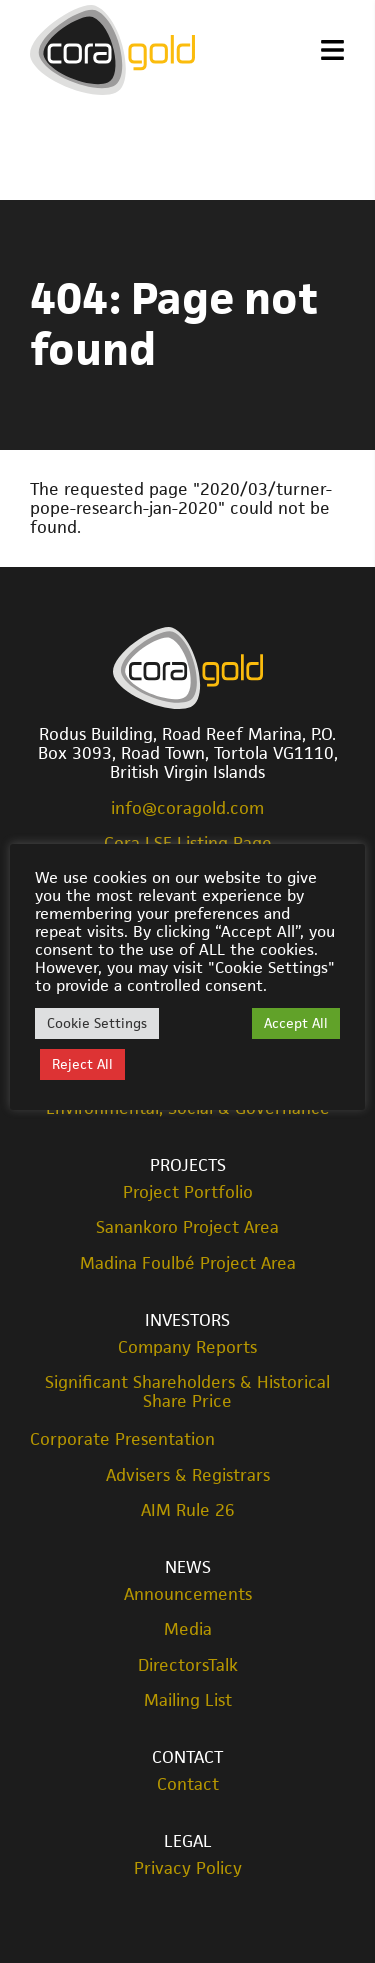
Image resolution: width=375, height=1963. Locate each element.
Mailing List (188, 1700)
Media (188, 1629)
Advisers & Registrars (188, 1475)
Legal (188, 1841)
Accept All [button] (296, 1023)
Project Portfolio (188, 1192)
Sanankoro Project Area (187, 1227)
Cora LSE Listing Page (188, 843)
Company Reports (187, 1347)
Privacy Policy (188, 1868)
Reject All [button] (82, 1064)
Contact (187, 1757)
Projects (188, 1165)
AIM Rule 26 (188, 1510)
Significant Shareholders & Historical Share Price (187, 1392)
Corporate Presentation (122, 1439)
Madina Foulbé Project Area (188, 1263)
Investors (187, 1320)
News (188, 1567)
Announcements (188, 1594)
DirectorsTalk (188, 1665)
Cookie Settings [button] (97, 1023)
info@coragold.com (187, 808)
